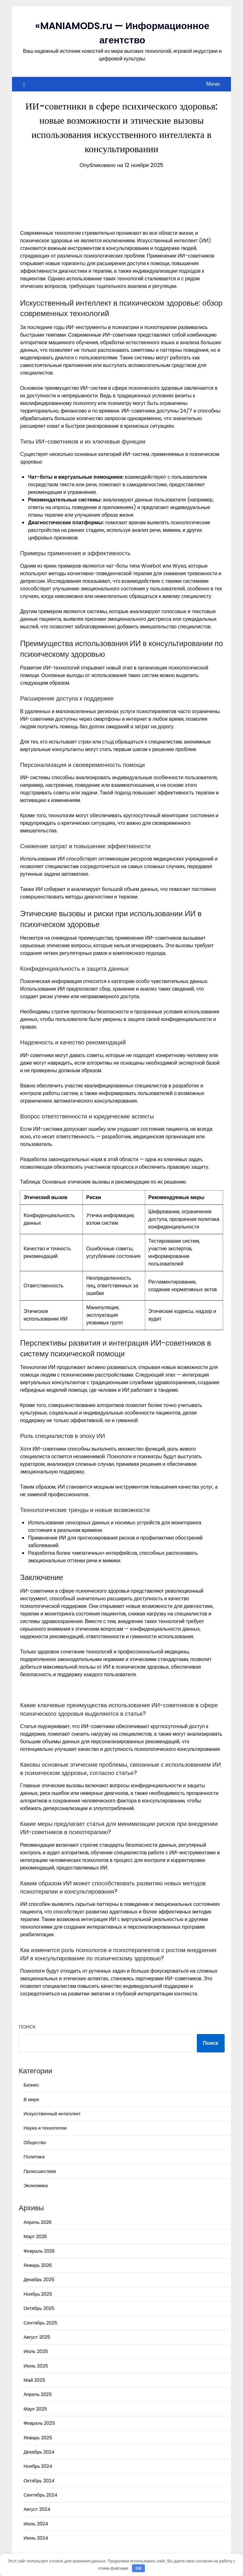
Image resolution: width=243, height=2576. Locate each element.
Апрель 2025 (37, 2394)
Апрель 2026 (37, 2222)
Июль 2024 (35, 2523)
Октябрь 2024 (38, 2480)
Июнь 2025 (35, 2365)
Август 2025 (36, 2337)
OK (138, 2568)
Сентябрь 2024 (40, 2495)
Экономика (35, 2185)
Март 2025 (35, 2408)
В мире (31, 2099)
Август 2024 (36, 2509)
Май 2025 (34, 2380)
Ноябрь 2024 (37, 2466)
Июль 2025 (35, 2351)
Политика (33, 2156)
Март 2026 (35, 2236)
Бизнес (31, 2084)
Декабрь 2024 (38, 2451)
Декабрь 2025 (38, 2279)
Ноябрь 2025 (37, 2294)
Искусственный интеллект (52, 2113)
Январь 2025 (37, 2437)
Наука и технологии (44, 2128)
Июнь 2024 (35, 2538)
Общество (34, 2142)
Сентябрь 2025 (40, 2322)
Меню (213, 84)
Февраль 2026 (39, 2251)
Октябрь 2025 (38, 2308)
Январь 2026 (37, 2265)
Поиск (27, 2026)
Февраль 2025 (39, 2423)
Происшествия (39, 2171)
